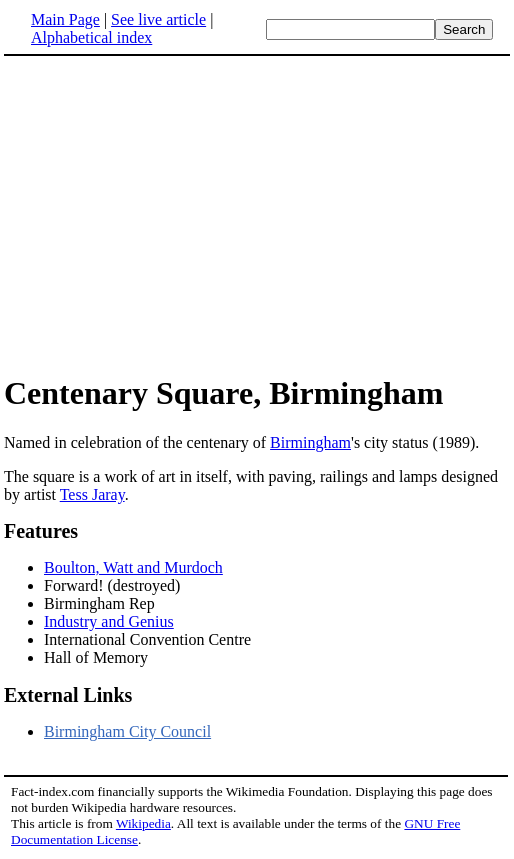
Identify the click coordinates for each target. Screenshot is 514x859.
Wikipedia (143, 823)
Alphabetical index (91, 37)
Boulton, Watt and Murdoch (133, 567)
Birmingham (310, 442)
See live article (158, 19)
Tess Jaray (92, 494)
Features (41, 531)
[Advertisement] (172, 214)
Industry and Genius (109, 621)
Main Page (65, 19)
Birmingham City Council (127, 731)
